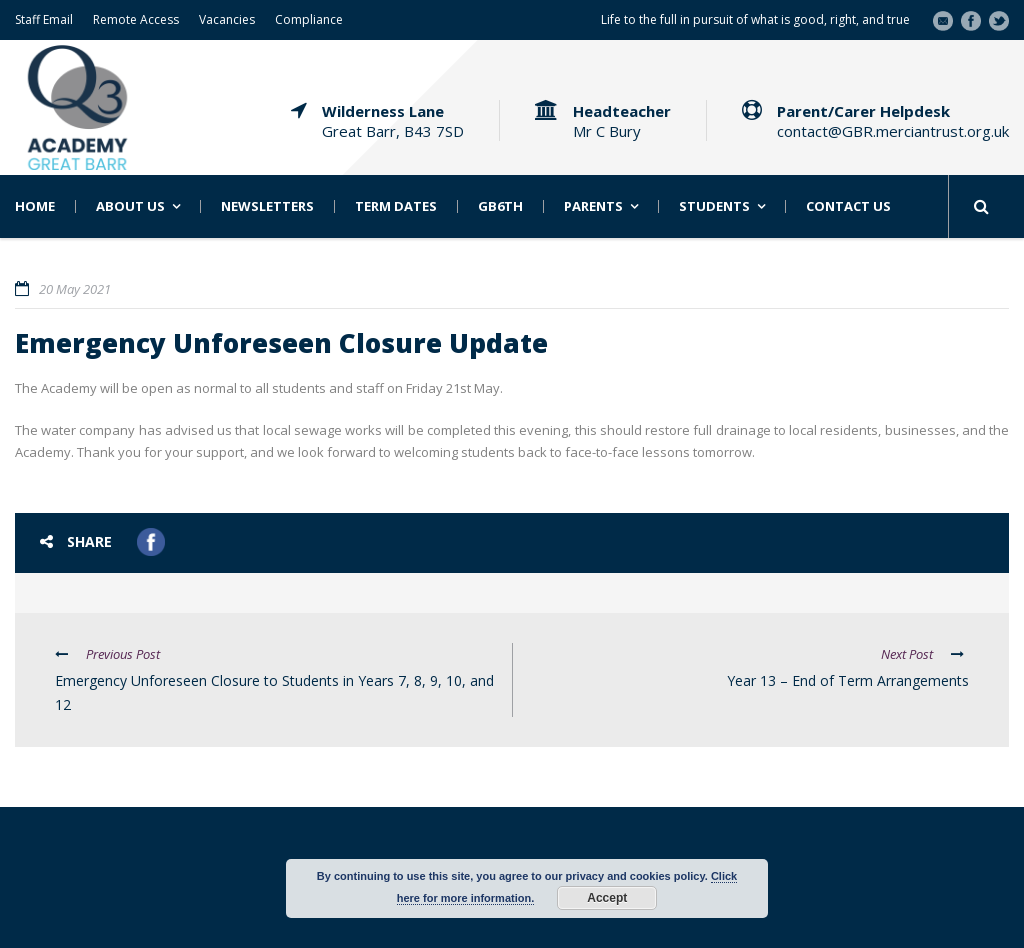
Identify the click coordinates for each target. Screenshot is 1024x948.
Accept (607, 898)
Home (35, 206)
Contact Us (848, 206)
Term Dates (396, 206)
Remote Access (136, 19)
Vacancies (227, 19)
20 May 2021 (75, 289)
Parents (593, 206)
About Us (130, 206)
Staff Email (44, 19)
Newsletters (267, 206)
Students (714, 206)
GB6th (500, 206)
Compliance (309, 19)
